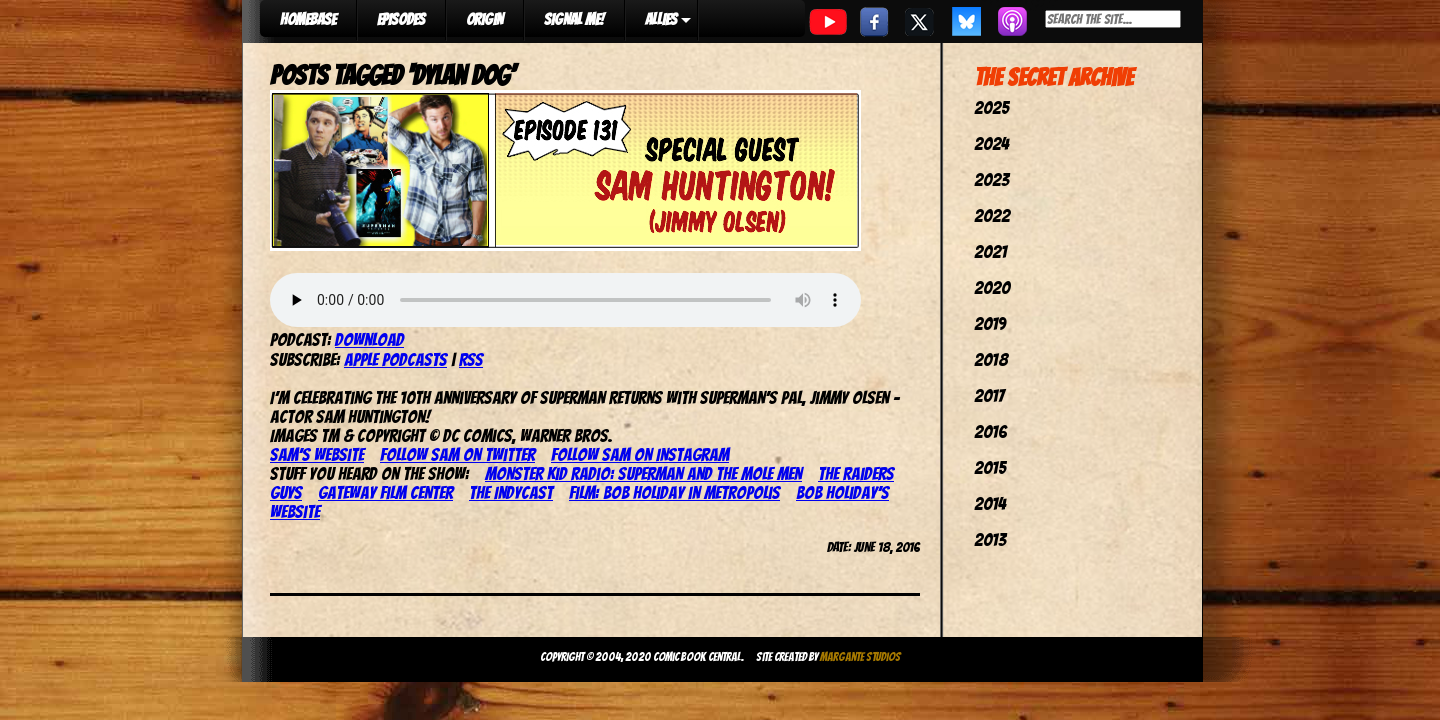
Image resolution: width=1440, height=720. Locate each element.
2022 (992, 215)
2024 (991, 143)
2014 (990, 503)
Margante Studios (860, 656)
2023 (991, 179)
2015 (990, 467)
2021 (990, 251)
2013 (990, 539)
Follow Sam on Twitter (457, 454)
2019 (990, 323)
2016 (990, 431)
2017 (989, 395)
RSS (471, 359)
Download (369, 339)
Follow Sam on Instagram (640, 454)
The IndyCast (511, 492)
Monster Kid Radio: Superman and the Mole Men (643, 473)
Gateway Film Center (385, 492)
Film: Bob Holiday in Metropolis (674, 492)
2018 (991, 359)
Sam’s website (317, 454)
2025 (991, 107)
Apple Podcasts (395, 359)
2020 (992, 287)
